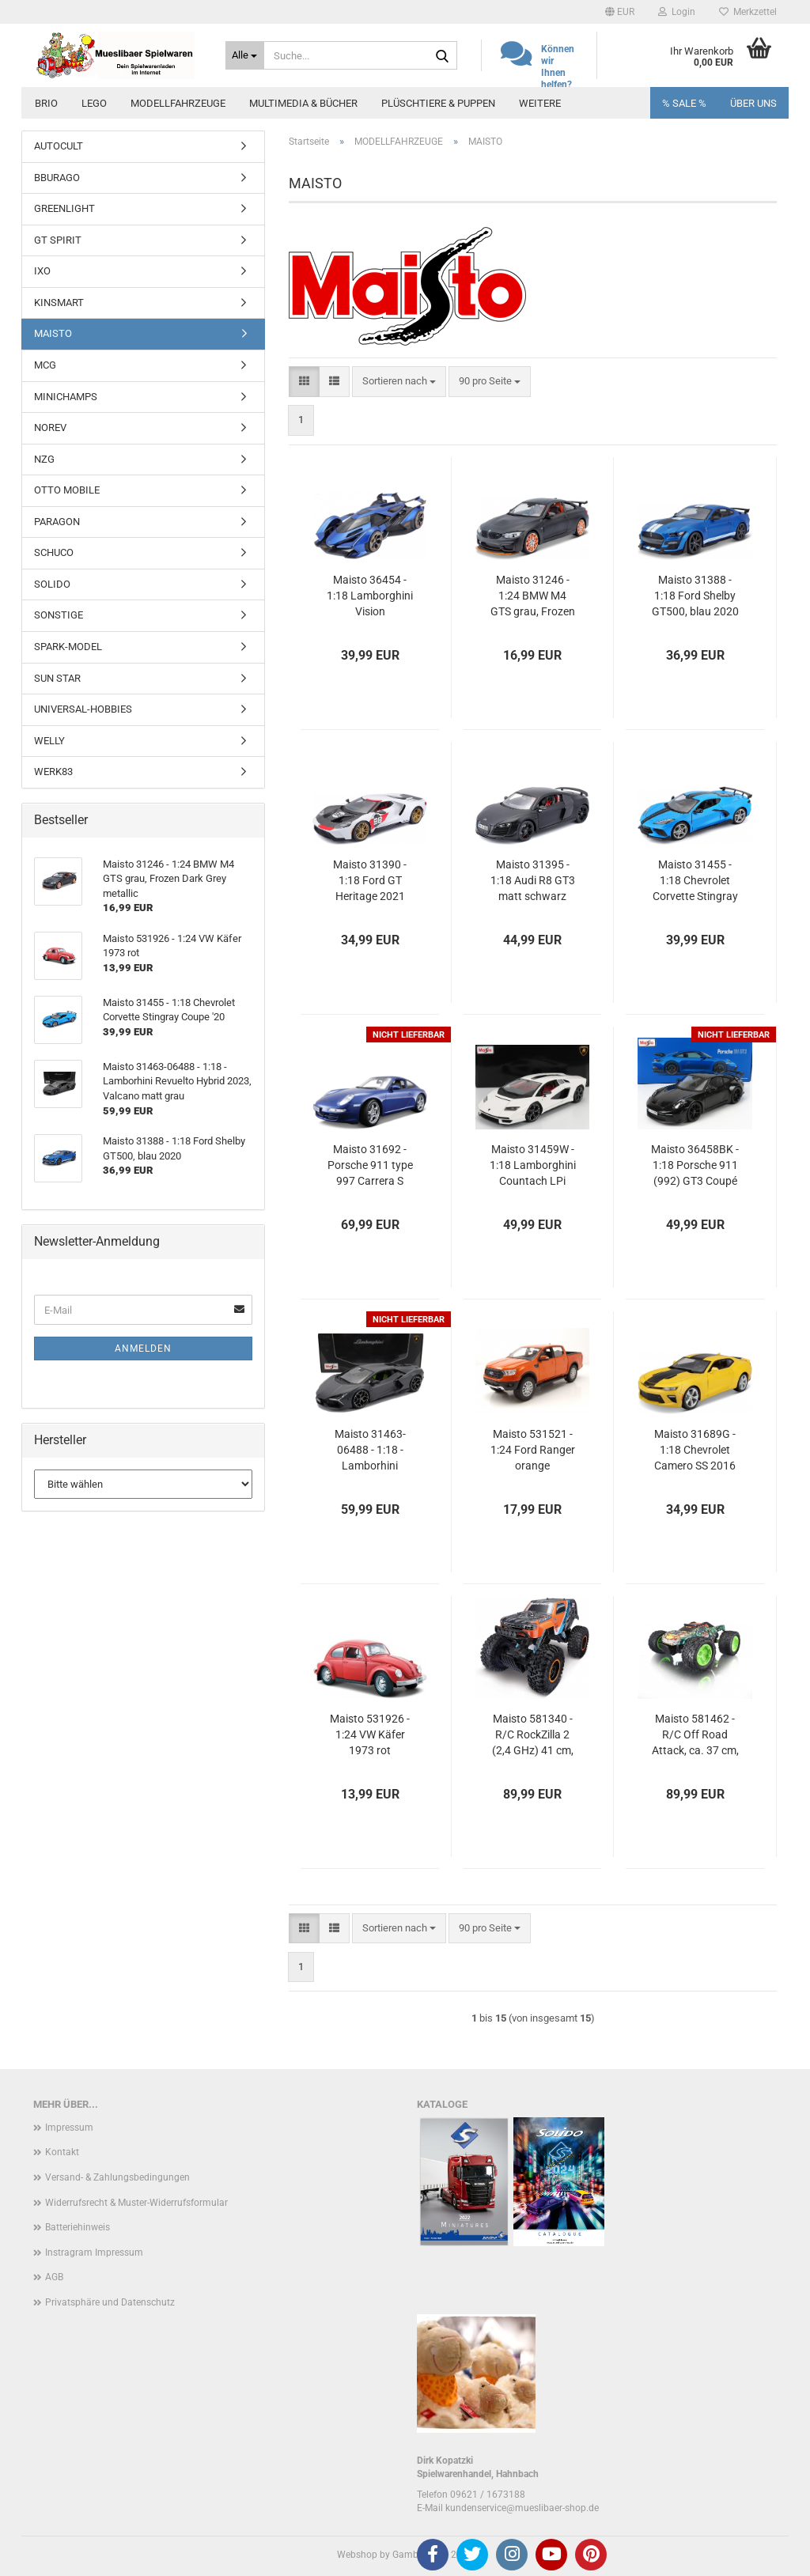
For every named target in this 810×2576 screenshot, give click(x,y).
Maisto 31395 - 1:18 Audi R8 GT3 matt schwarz (532, 880)
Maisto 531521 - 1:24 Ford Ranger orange (532, 1450)
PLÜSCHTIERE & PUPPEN (438, 103)
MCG (45, 365)
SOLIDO (52, 584)
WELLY (49, 741)
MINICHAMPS (65, 397)
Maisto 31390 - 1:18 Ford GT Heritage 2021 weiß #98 (370, 881)
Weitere (540, 103)
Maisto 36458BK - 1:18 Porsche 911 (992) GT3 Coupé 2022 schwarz (695, 1166)
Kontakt (62, 2152)
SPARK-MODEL (68, 647)
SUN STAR (57, 678)
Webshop (357, 2554)
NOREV (50, 427)
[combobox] (399, 381)
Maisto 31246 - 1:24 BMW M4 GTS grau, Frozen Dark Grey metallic (532, 596)
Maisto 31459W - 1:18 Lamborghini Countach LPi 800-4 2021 (533, 1166)
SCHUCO (54, 552)
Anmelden (143, 1348)
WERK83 (53, 771)
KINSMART (59, 302)
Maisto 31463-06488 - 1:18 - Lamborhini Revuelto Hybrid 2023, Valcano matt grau (370, 1450)
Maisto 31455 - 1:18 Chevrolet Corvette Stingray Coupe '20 (695, 881)
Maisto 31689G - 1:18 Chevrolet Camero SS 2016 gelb (695, 1450)
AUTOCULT (58, 146)
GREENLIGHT (64, 208)
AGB (54, 2277)
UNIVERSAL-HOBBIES (83, 709)
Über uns (753, 103)
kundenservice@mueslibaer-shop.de (522, 2508)
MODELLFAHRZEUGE (178, 103)
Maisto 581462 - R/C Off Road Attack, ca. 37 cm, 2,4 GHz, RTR (695, 1735)
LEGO (94, 103)
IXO (42, 271)
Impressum (69, 2127)
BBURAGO (57, 177)
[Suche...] (244, 55)
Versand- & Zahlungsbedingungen (117, 2177)
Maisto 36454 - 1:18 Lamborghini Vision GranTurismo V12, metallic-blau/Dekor (370, 596)
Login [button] (676, 11)
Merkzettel (748, 11)
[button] (619, 12)
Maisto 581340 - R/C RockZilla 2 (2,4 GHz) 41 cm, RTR (532, 1735)
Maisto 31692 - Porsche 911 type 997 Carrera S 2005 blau (370, 1166)
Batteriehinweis (77, 2227)
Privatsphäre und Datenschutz (110, 2302)
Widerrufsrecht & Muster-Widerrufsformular (136, 2202)
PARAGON (57, 522)
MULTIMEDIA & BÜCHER (303, 103)
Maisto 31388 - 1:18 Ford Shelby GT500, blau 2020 (695, 595)
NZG (44, 459)
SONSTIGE (58, 615)
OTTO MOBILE (67, 490)
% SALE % (684, 103)
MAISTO (53, 333)
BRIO (46, 103)
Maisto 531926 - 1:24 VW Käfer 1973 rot (370, 1734)
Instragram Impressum (94, 2252)
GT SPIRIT (57, 240)
